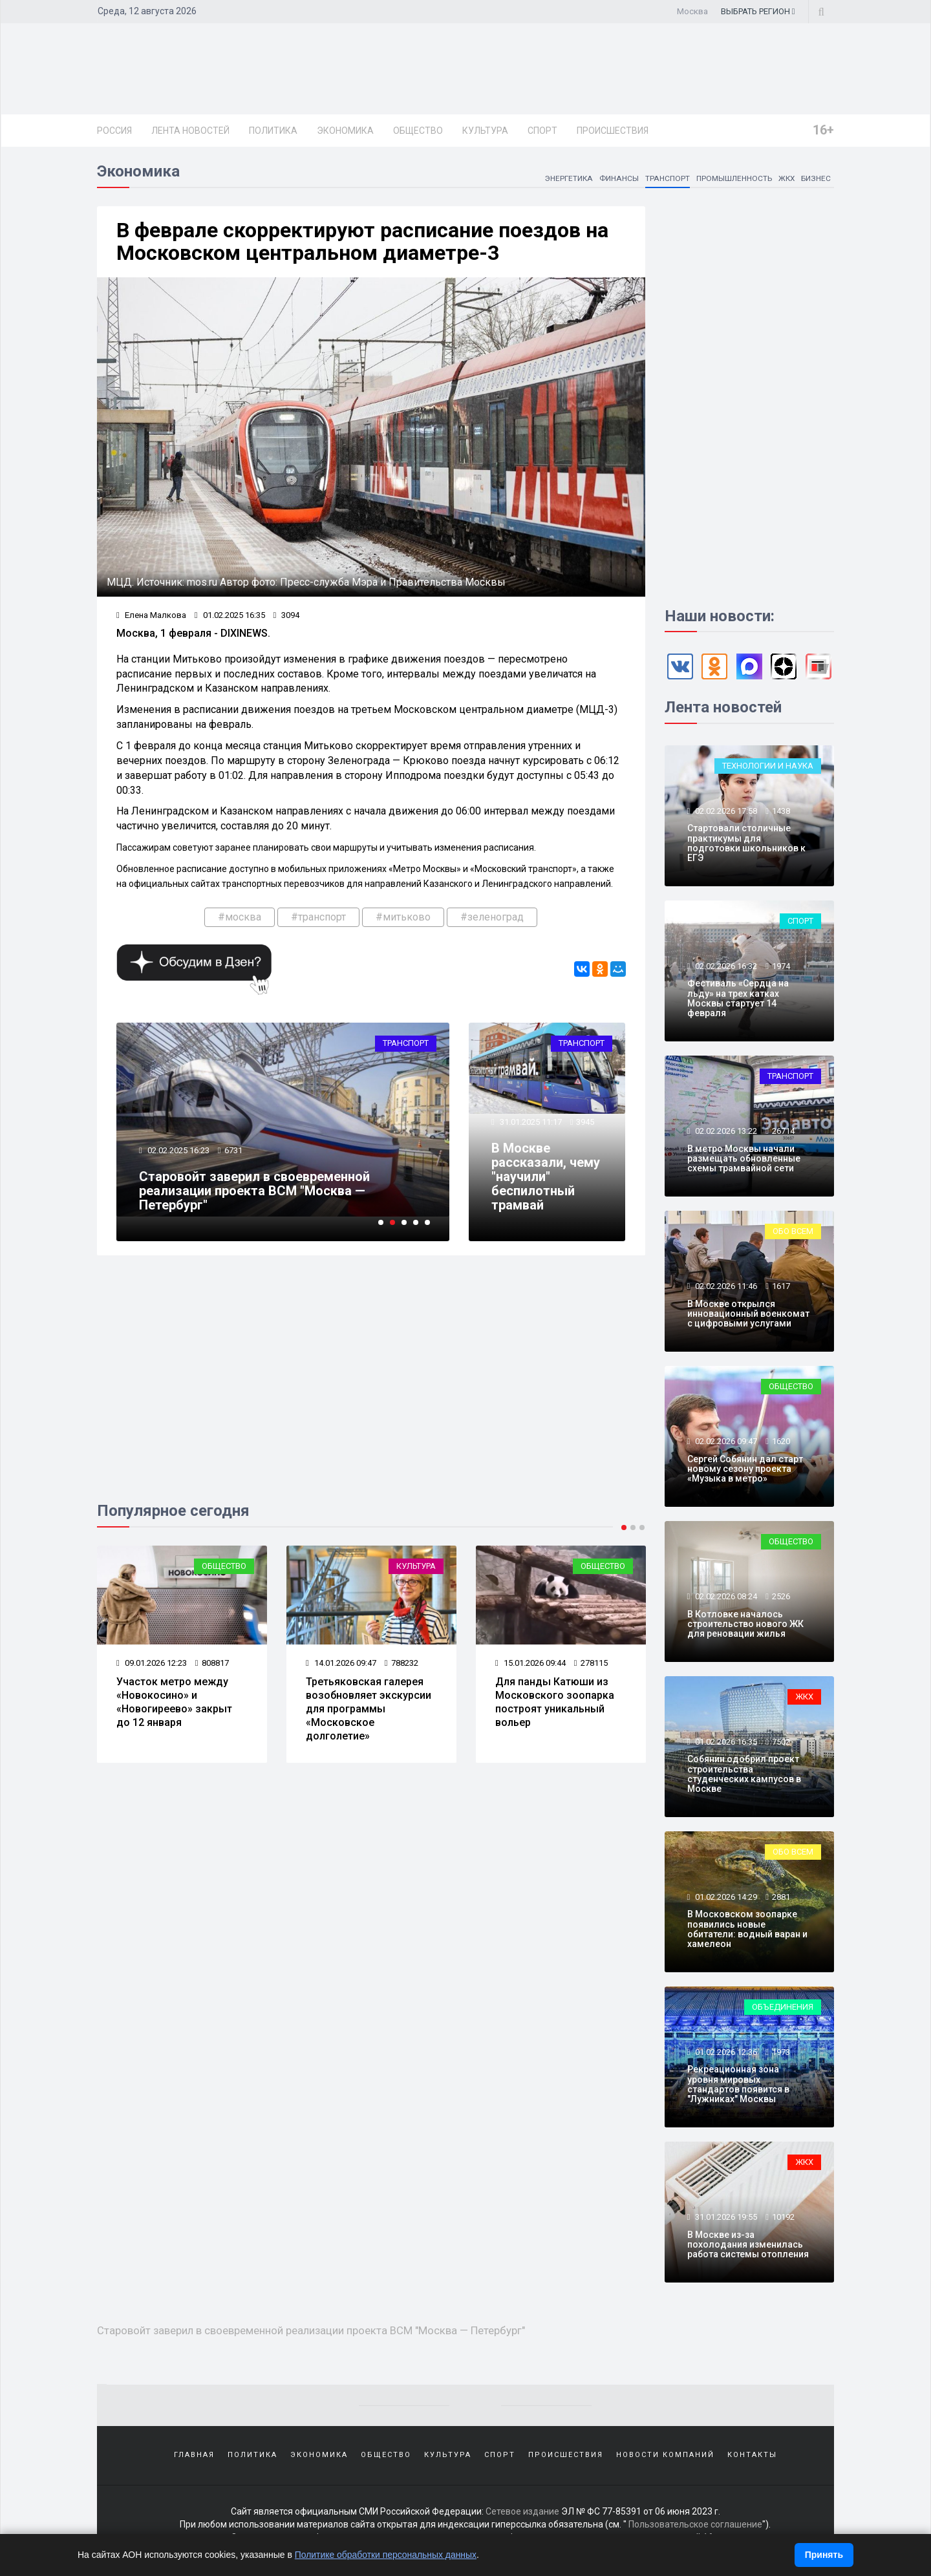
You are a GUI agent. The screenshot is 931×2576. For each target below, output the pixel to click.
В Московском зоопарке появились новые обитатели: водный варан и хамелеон (747, 1929)
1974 (781, 966)
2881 (781, 1897)
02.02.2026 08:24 (725, 1596)
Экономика (345, 130)
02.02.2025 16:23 (177, 1150)
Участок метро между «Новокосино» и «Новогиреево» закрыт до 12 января (174, 1702)
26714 (783, 1131)
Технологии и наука (767, 766)
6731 (233, 1150)
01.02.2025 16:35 (230, 615)
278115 (591, 1663)
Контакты (752, 2454)
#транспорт (318, 917)
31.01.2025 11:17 (530, 1122)
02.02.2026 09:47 (725, 1441)
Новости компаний (665, 2454)
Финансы (618, 178)
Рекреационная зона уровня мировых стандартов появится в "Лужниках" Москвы (738, 2084)
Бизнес (816, 178)
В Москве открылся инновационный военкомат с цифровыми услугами (748, 1314)
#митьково (403, 917)
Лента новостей (190, 130)
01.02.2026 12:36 (725, 2052)
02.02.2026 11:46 (725, 1286)
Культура (485, 130)
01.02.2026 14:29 (725, 1897)
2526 (781, 1596)
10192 (783, 2217)
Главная (194, 2454)
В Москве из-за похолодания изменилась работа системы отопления (748, 2245)
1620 (781, 1441)
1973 (781, 2052)
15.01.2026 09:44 (530, 1663)
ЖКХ (786, 178)
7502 (781, 1742)
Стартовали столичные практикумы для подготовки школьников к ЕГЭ (746, 843)
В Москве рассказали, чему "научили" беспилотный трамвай (545, 1176)
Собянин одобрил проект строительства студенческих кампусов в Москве (744, 1774)
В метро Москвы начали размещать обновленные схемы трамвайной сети (743, 1159)
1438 (781, 811)
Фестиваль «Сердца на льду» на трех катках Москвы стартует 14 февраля (738, 998)
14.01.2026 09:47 (341, 1663)
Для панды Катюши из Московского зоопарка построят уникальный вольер (554, 1702)
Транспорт (667, 178)
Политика (273, 130)
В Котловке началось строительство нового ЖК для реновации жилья (745, 1624)
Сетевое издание (522, 2511)
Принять (824, 2554)
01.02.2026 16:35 (725, 1742)
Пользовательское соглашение (695, 2524)
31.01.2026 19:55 (725, 2217)
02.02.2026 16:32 (725, 966)
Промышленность (733, 178)
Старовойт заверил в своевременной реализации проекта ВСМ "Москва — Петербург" (254, 1191)
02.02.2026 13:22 (725, 1131)
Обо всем (793, 1231)
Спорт (542, 130)
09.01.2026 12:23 (151, 1663)
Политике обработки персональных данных (386, 2554)
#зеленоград (492, 917)
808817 (212, 1663)
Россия (114, 130)
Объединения (782, 2007)
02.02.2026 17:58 (725, 811)
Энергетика (568, 178)
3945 (585, 1122)
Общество (418, 130)
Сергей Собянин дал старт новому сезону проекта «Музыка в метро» (745, 1469)
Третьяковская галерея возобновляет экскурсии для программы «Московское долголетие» (368, 1708)
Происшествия (612, 130)
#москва (239, 917)
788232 (401, 1663)
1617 (781, 1286)
